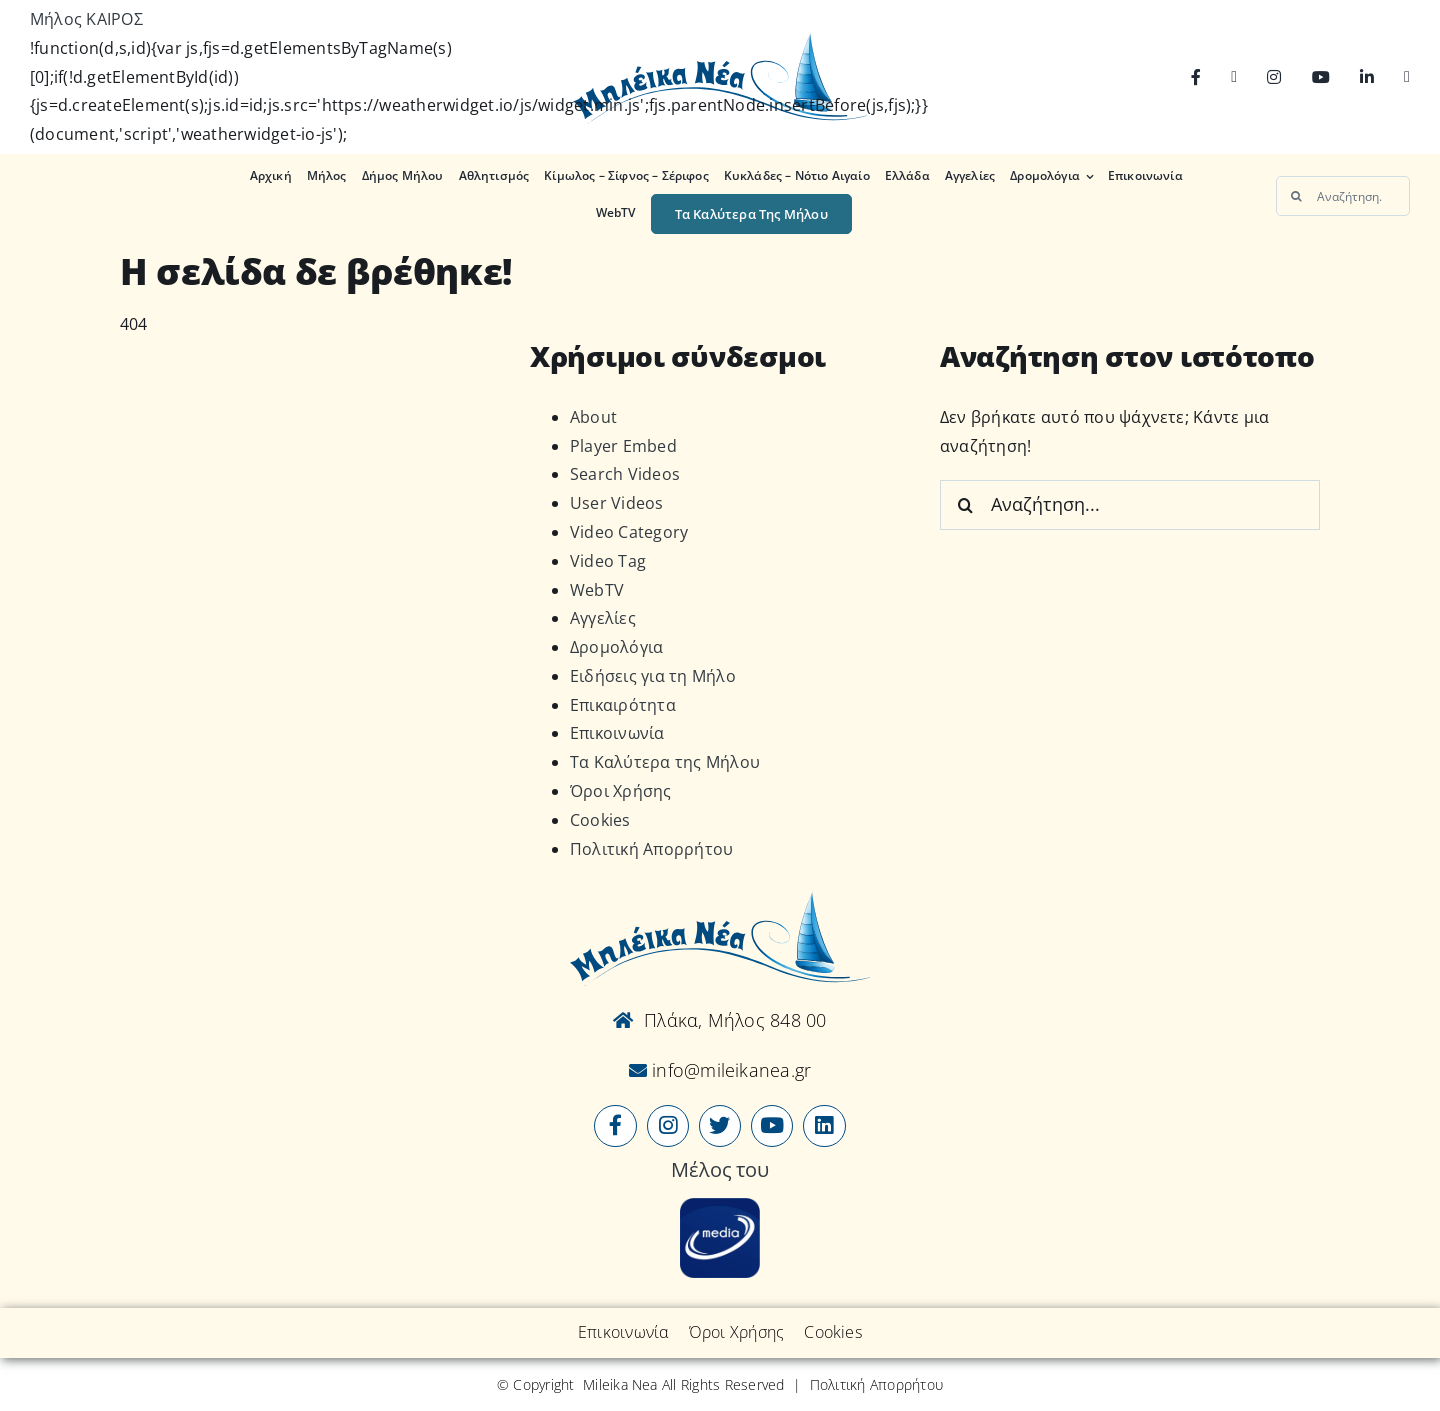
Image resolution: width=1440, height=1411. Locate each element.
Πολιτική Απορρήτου (651, 849)
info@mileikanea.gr (729, 1070)
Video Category (629, 532)
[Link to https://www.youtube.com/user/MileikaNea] (772, 1126)
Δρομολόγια (616, 647)
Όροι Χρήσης (621, 791)
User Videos (617, 503)
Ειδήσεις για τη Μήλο (653, 676)
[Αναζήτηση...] (1343, 196)
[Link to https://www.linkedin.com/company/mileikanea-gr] (824, 1126)
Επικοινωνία (617, 733)
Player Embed (623, 446)
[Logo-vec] (719, 38)
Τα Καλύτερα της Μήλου (665, 762)
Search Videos (625, 474)
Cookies (600, 820)
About (593, 417)
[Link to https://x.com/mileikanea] (720, 1126)
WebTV (597, 590)
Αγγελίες (603, 618)
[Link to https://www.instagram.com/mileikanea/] (668, 1126)
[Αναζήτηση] (1296, 196)
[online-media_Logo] (720, 1206)
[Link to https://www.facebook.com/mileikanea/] (615, 1126)
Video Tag (608, 561)
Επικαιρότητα (623, 705)
